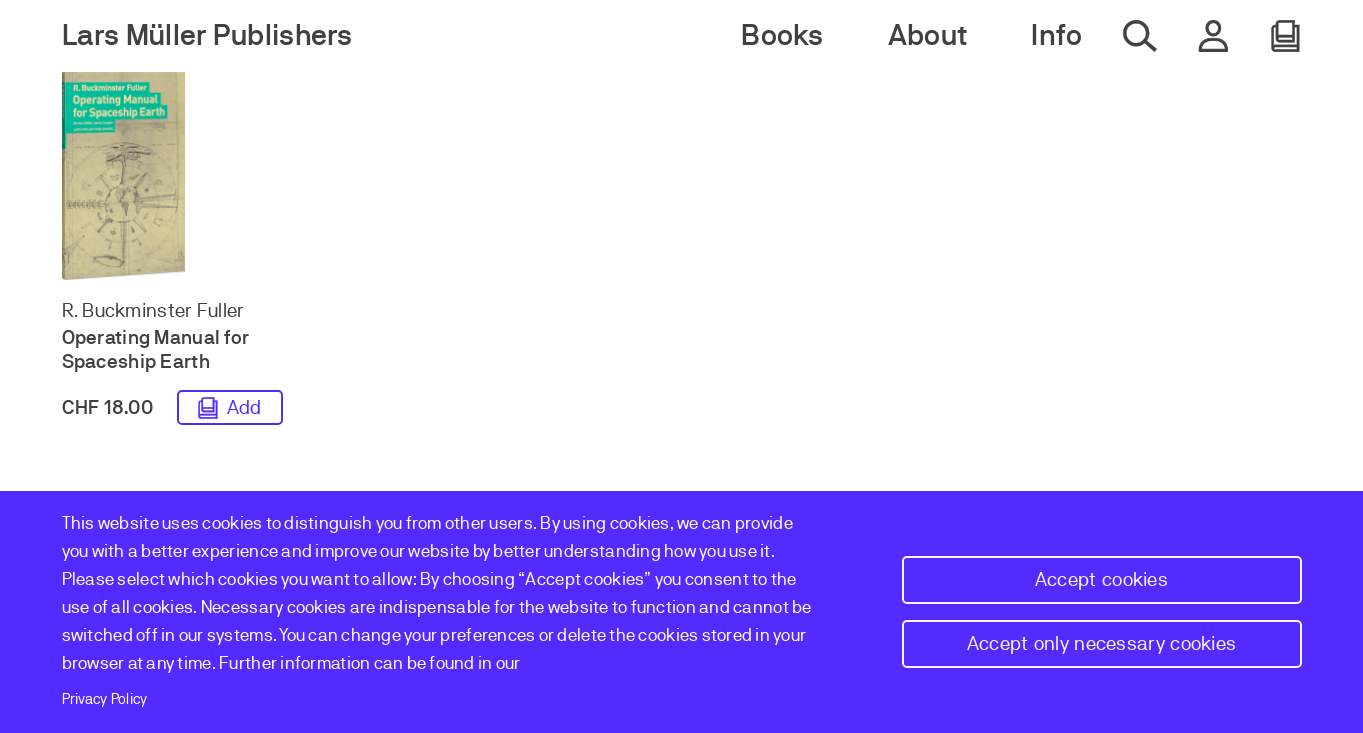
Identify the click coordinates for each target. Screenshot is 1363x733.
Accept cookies (1101, 579)
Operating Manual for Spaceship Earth (156, 349)
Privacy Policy (105, 699)
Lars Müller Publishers (207, 35)
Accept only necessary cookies (1102, 643)
